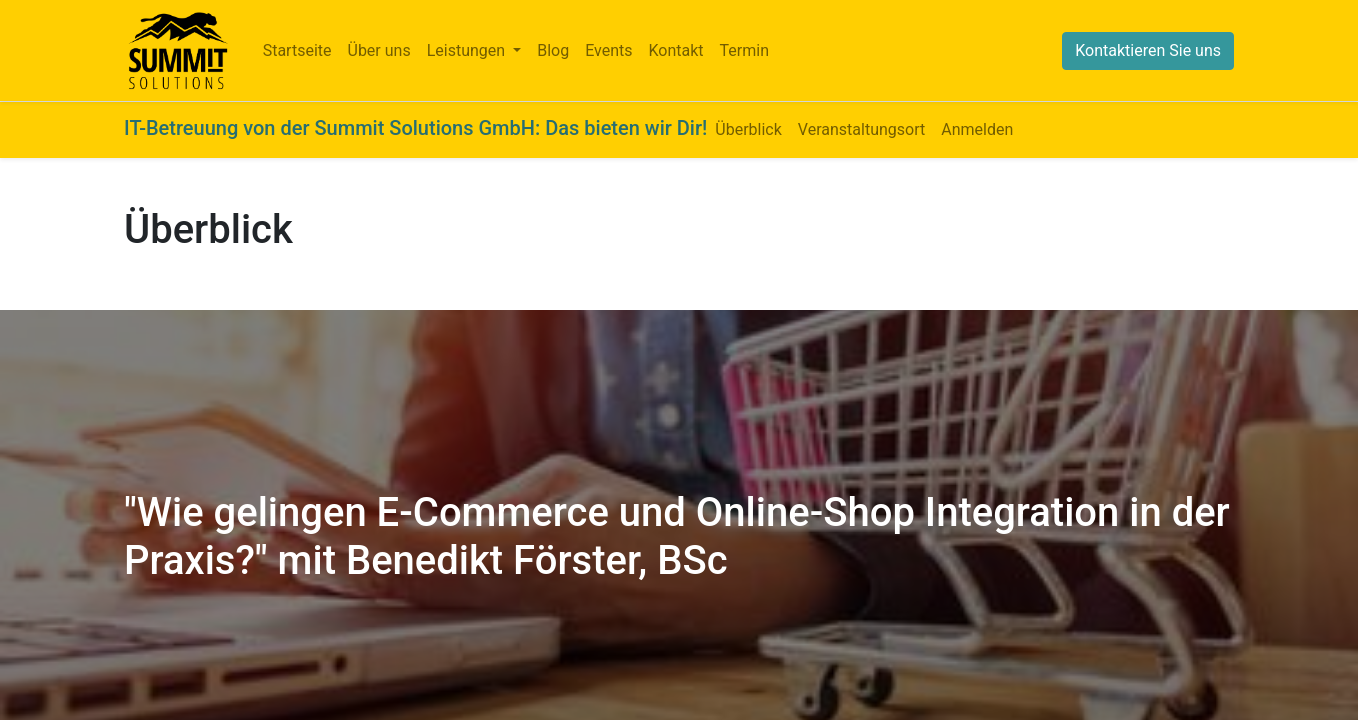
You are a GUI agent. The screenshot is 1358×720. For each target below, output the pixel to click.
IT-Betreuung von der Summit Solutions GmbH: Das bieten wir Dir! (415, 128)
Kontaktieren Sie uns (1148, 50)
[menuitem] (297, 51)
